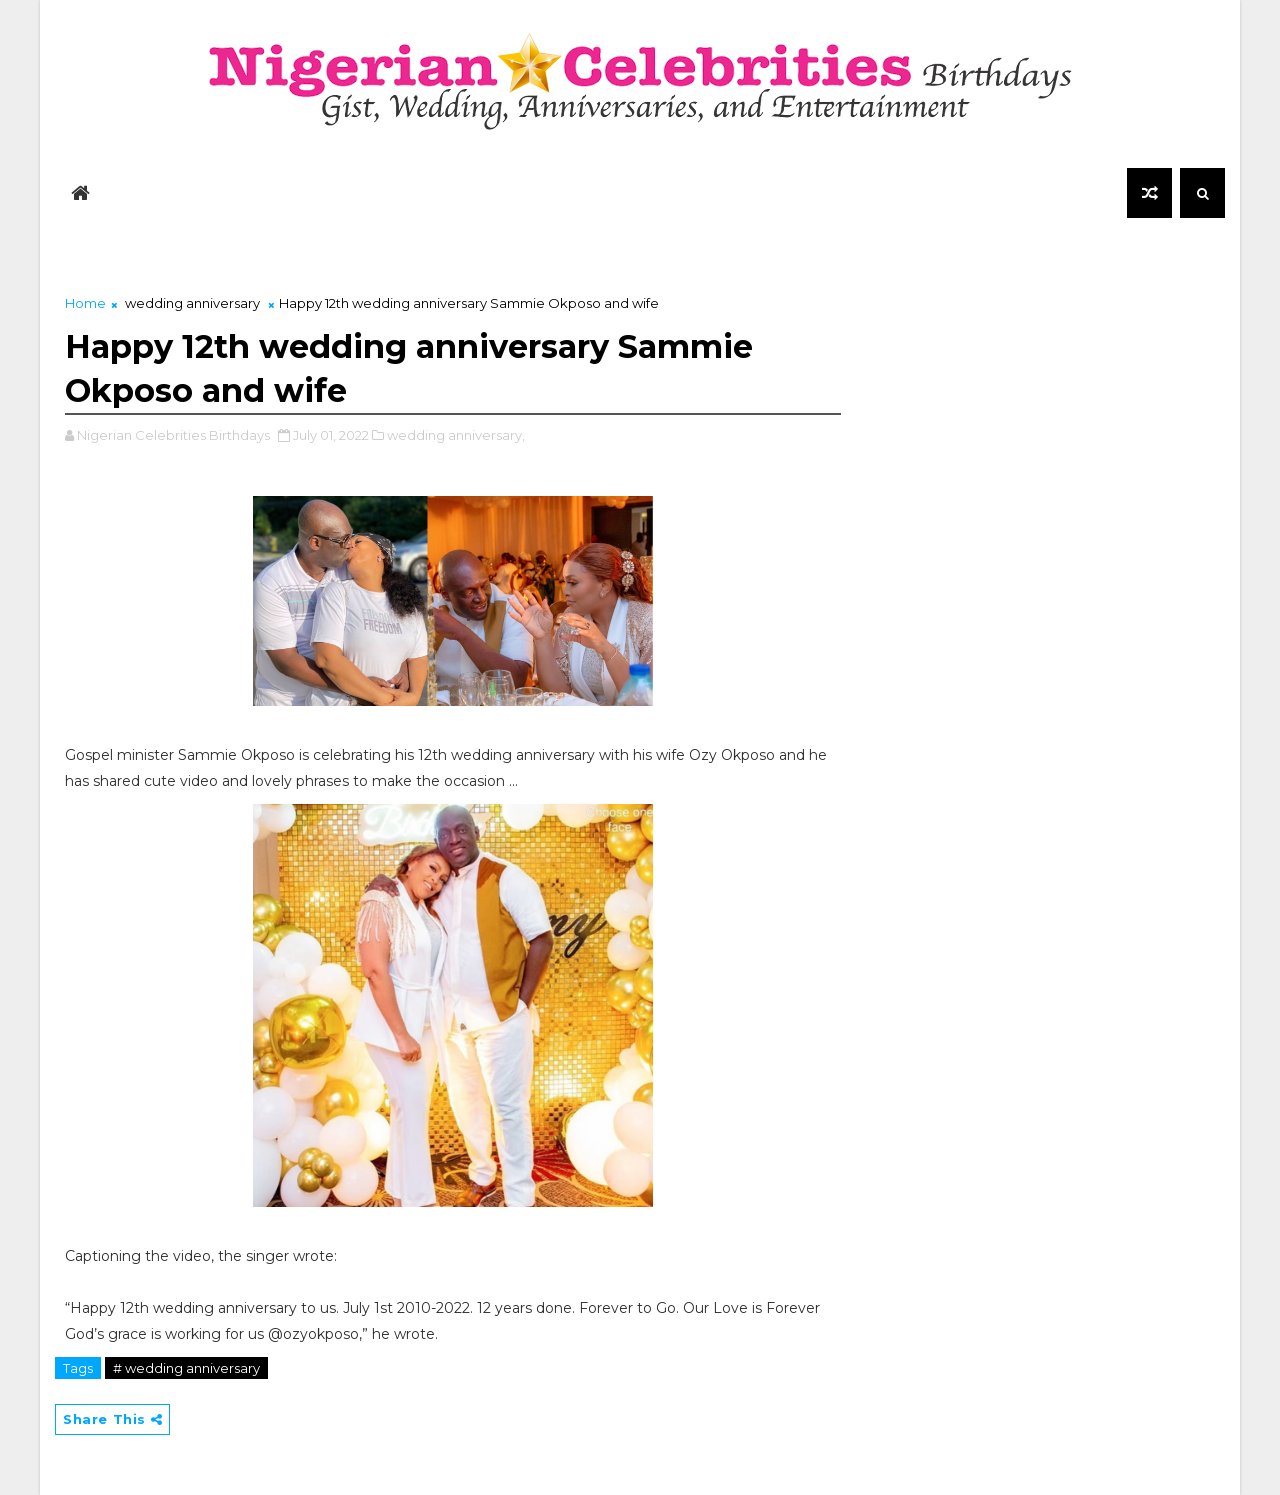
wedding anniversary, (456, 435)
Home (85, 303)
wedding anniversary (192, 303)
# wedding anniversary (186, 1368)
